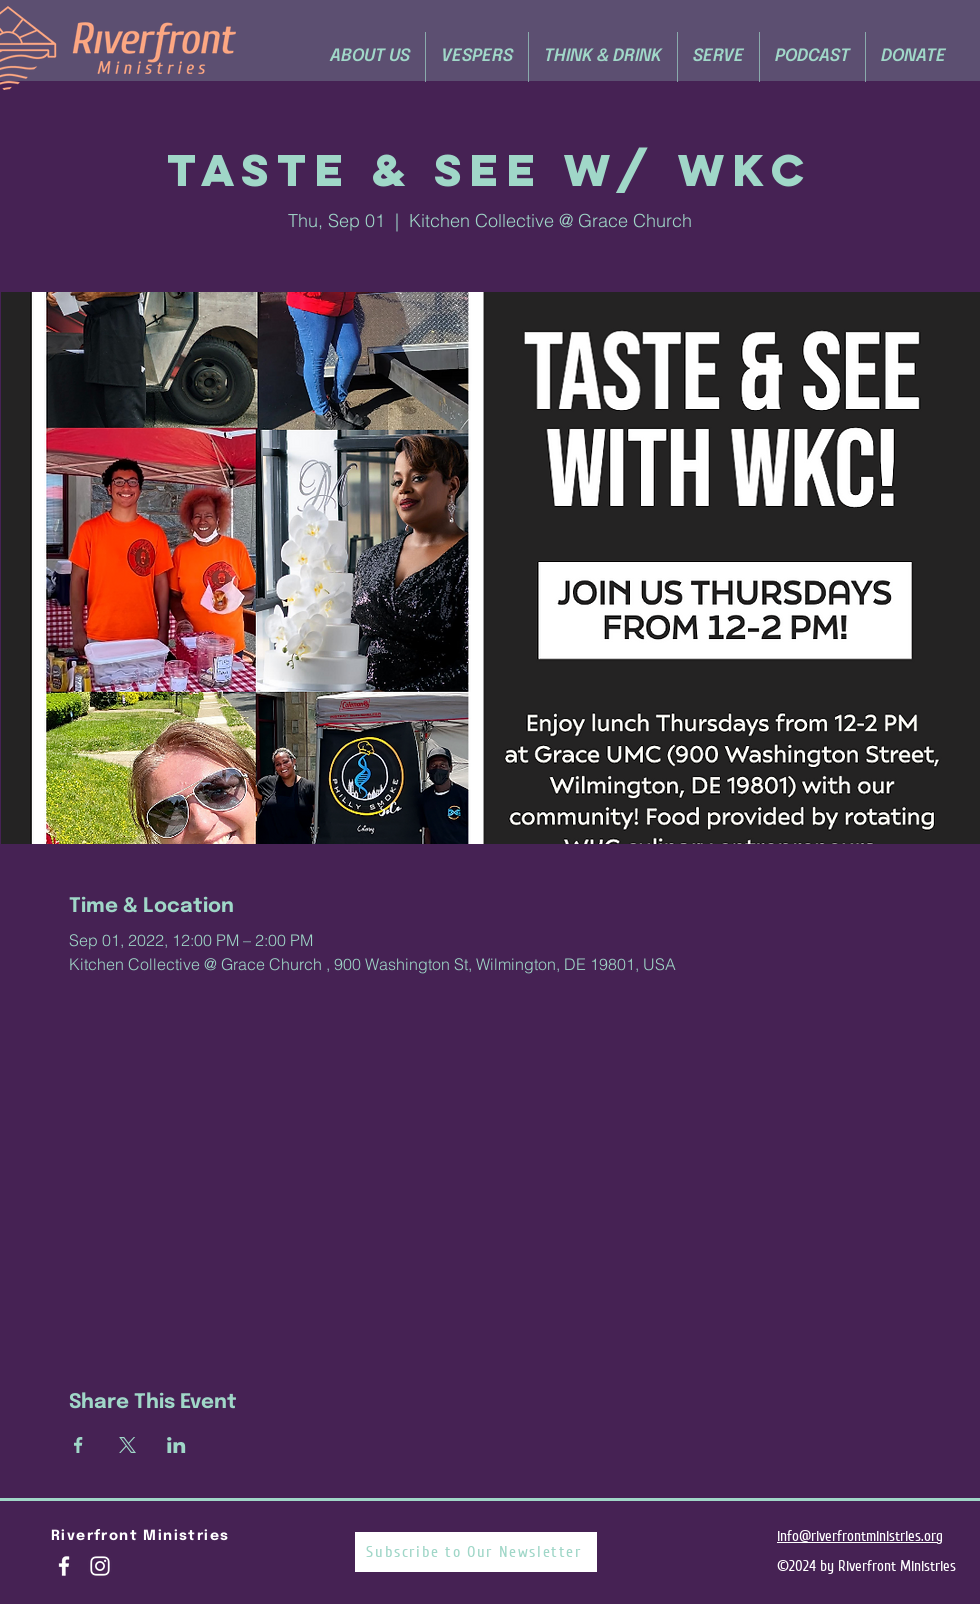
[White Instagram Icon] (100, 1566)
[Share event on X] (127, 1445)
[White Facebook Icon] (64, 1566)
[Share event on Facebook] (78, 1445)
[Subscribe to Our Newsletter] (476, 1552)
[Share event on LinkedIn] (176, 1445)
